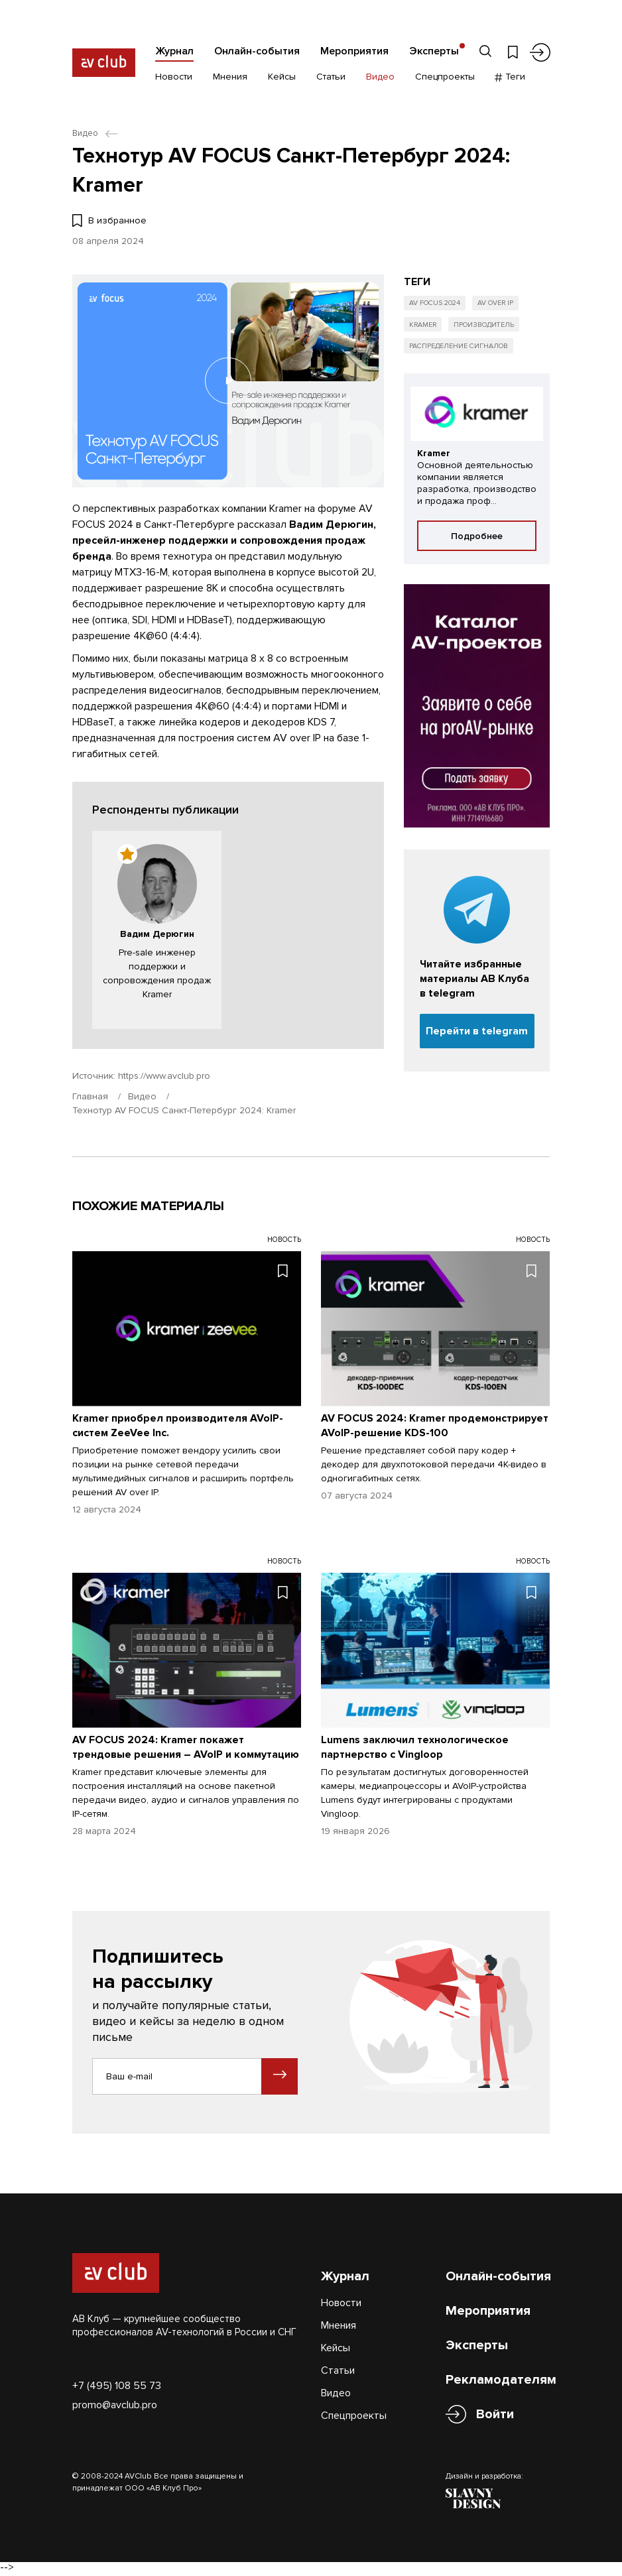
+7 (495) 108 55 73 (116, 2386)
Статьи (330, 78)
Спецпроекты (445, 78)
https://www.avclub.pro (164, 1076)
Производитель (490, 326)
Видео (380, 78)
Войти (495, 2415)
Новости (173, 78)
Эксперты (434, 51)
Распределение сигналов (460, 349)
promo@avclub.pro (114, 2405)
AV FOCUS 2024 (437, 304)
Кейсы (282, 78)
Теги (510, 78)
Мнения (230, 78)
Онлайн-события (257, 51)
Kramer (424, 326)
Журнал (174, 51)
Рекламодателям (501, 2380)
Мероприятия (354, 51)
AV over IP (502, 304)
